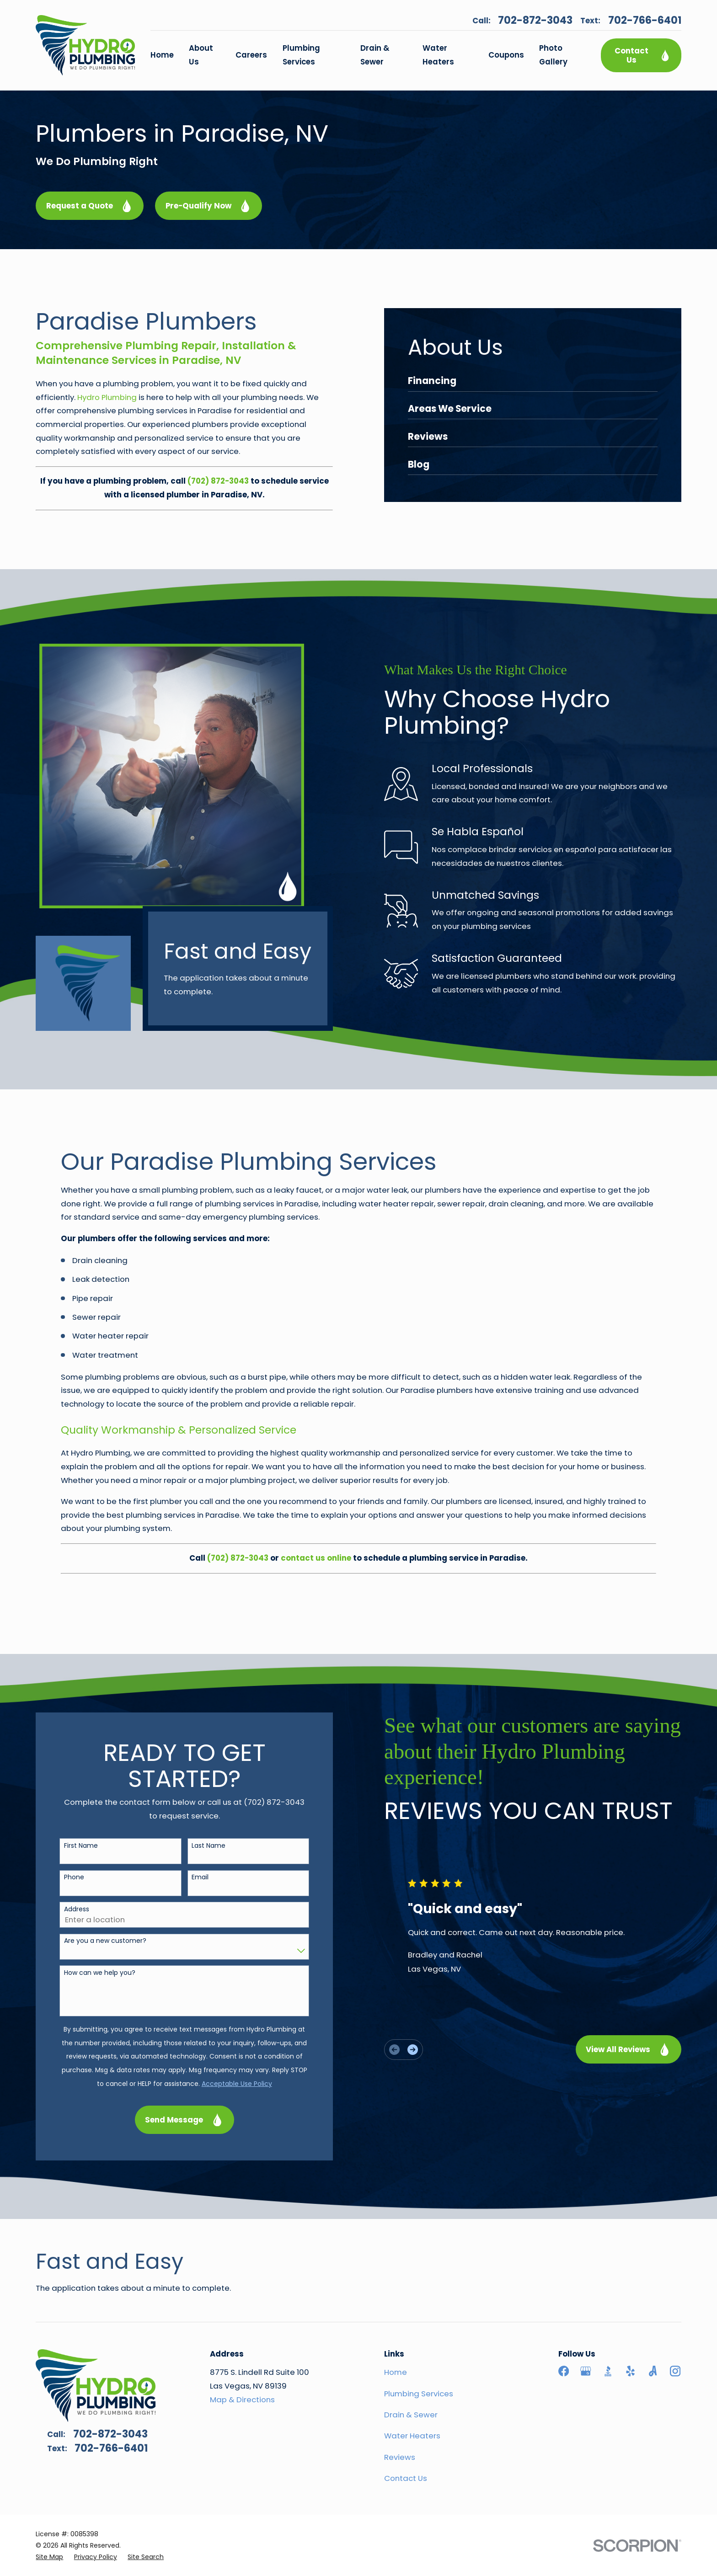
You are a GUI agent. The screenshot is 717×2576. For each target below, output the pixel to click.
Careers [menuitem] (251, 54)
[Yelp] (630, 2371)
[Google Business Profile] (585, 2371)
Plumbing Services (418, 2393)
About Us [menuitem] (201, 55)
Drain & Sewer (411, 2414)
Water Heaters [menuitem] (438, 55)
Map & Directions (242, 2399)
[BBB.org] (608, 2371)
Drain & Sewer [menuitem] (375, 55)
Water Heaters (412, 2435)
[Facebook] (563, 2371)
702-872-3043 (535, 21)
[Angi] (652, 2371)
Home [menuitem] (162, 54)
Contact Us (643, 55)
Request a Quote (90, 205)
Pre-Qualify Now (209, 205)
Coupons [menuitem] (506, 54)
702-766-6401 (644, 21)
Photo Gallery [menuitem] (553, 55)
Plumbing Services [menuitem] (301, 55)
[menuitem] (49, 2557)
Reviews (399, 2457)
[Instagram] (675, 2371)
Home (395, 2372)
